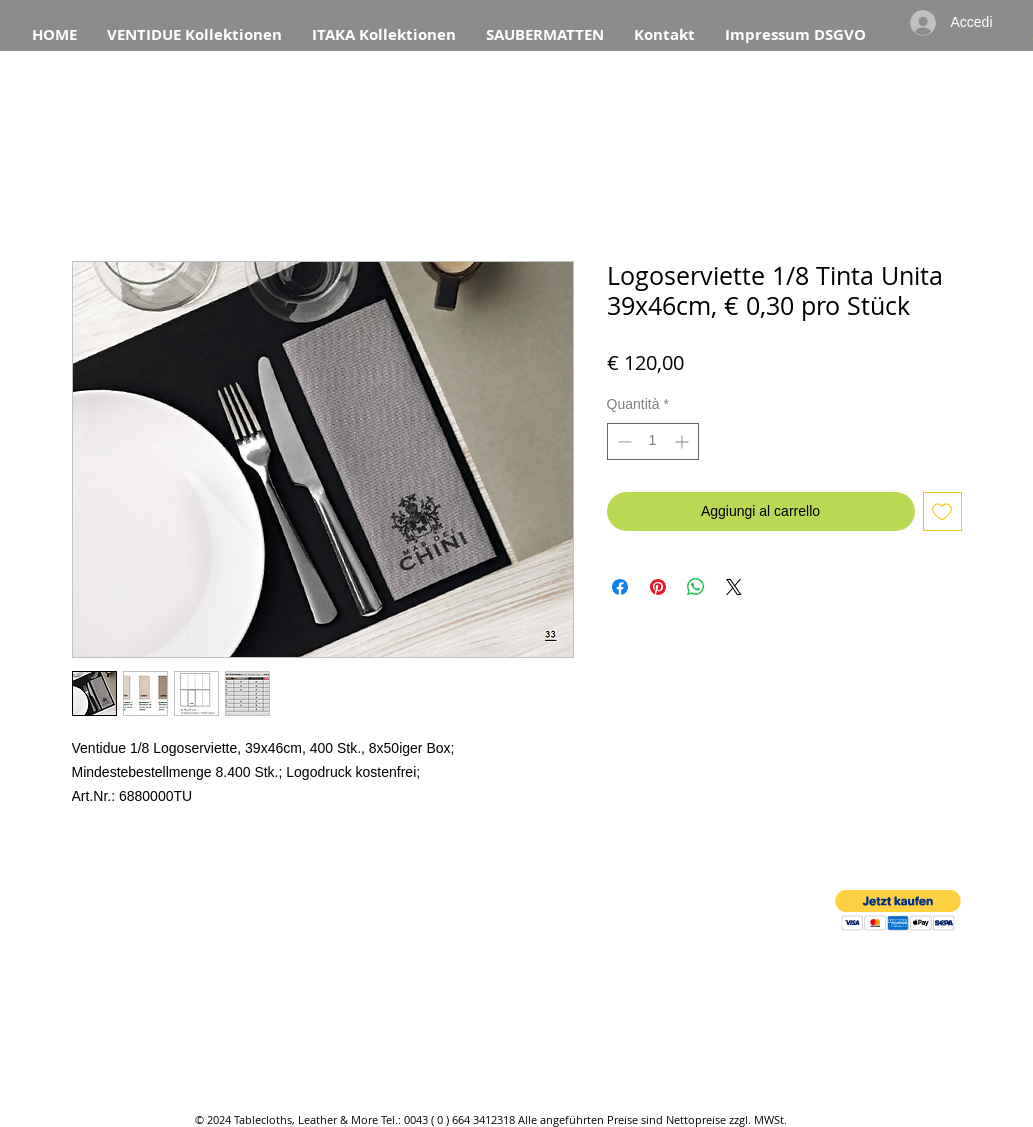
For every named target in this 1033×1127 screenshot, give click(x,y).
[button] (898, 910)
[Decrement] (622, 441)
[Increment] (683, 441)
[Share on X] (734, 587)
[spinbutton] (653, 441)
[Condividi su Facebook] (620, 587)
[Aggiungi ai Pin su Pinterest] (658, 587)
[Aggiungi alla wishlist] (942, 511)
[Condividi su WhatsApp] (696, 587)
